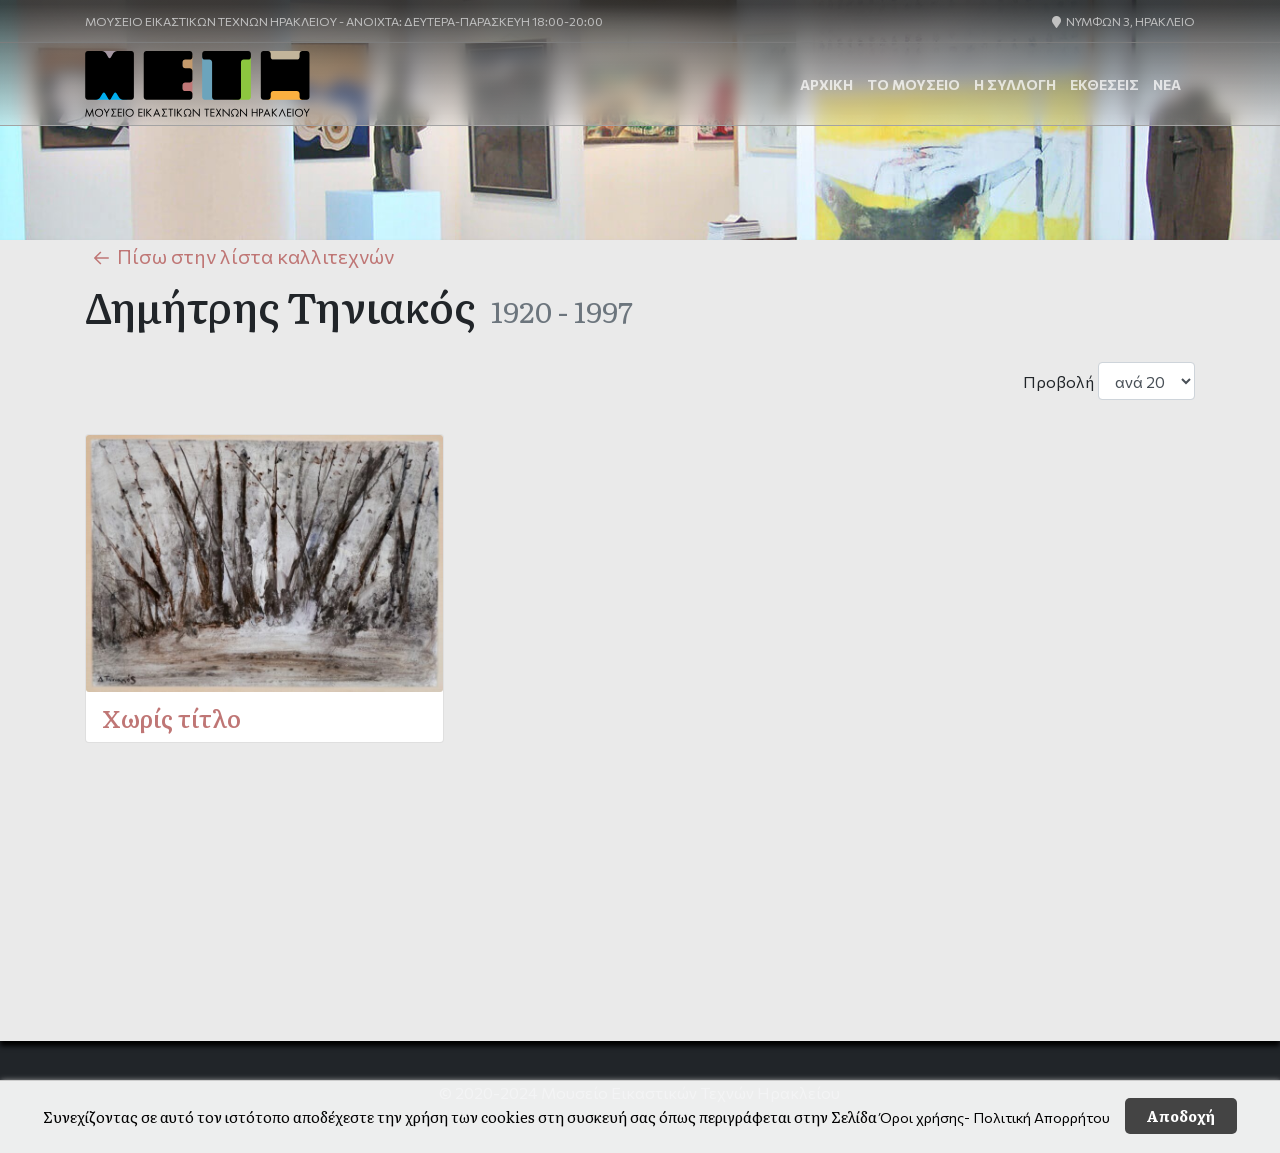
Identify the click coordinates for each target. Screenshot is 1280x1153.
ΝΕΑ (1167, 84)
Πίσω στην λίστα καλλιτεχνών (239, 257)
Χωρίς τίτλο (171, 717)
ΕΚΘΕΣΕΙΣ (1104, 84)
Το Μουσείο (913, 84)
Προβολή (1058, 381)
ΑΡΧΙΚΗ (826, 84)
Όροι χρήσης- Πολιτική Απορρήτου (995, 1117)
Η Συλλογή (1015, 84)
